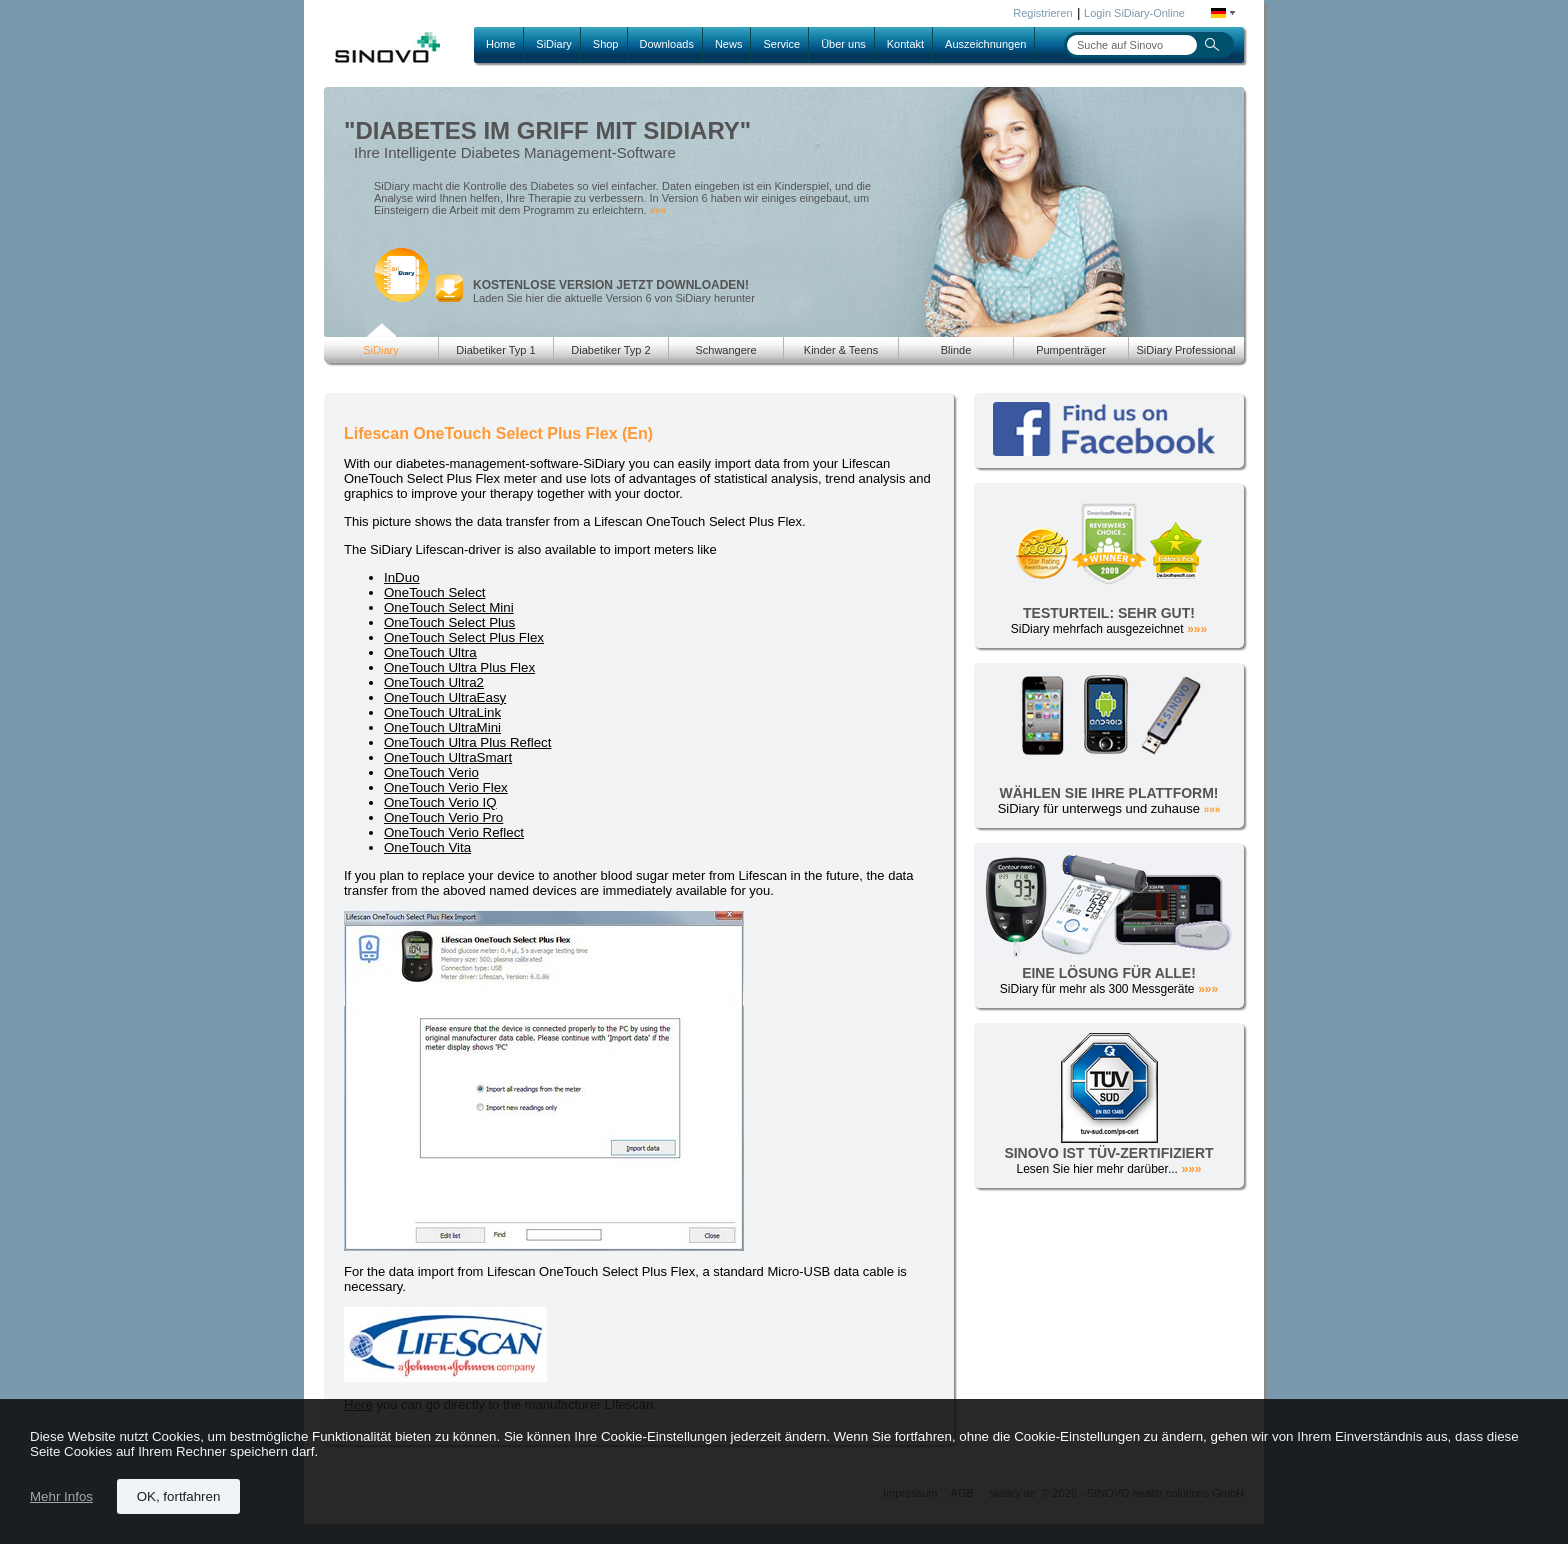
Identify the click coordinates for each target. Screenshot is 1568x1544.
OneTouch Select (435, 592)
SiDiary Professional (1185, 350)
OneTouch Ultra (430, 652)
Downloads (667, 44)
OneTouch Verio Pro (443, 817)
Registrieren (1042, 13)
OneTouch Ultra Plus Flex (459, 667)
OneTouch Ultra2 (434, 682)
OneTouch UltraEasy (445, 697)
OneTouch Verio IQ (440, 802)
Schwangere (725, 350)
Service (781, 44)
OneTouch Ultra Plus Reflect (467, 742)
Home (500, 44)
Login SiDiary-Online (1134, 13)
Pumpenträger (1071, 350)
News (729, 44)
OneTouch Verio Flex (446, 787)
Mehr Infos (61, 1496)
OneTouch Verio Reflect (454, 832)
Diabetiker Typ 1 (495, 350)
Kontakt (905, 44)
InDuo (402, 577)
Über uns (843, 44)
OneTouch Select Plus (449, 622)
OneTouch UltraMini (442, 727)
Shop (606, 44)
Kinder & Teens (841, 350)
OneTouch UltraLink (442, 712)
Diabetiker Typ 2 (610, 350)
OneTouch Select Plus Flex (464, 637)
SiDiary (553, 44)
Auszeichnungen (985, 44)
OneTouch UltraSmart (448, 757)
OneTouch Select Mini (449, 607)
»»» (658, 210)
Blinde (956, 350)
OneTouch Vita (427, 847)
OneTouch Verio (431, 772)
